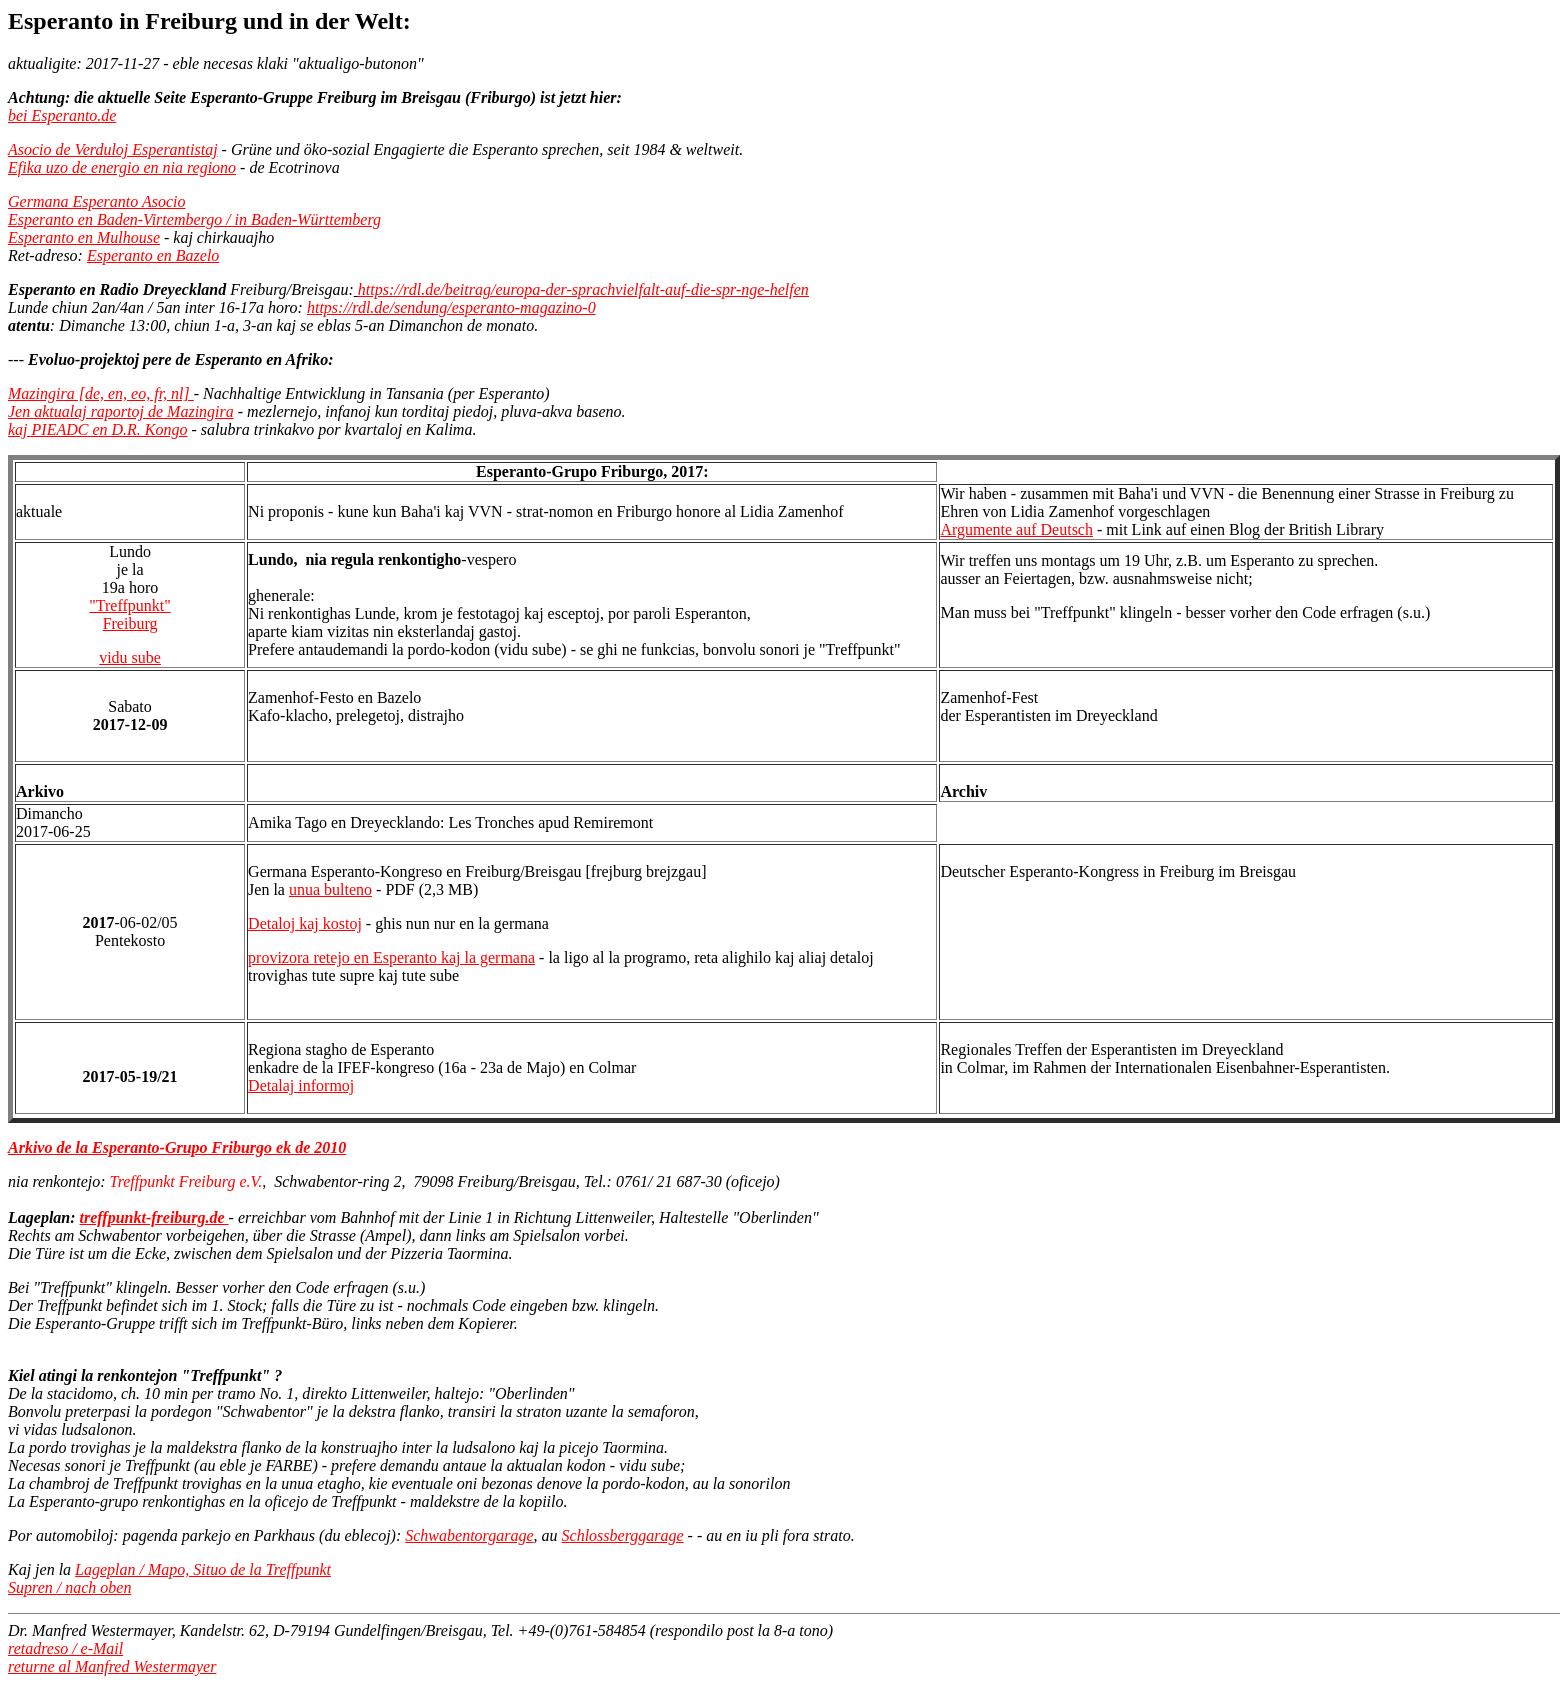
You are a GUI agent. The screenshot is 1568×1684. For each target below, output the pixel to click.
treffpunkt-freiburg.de (154, 1217)
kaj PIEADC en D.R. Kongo (98, 429)
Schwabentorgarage (469, 1535)
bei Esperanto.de (62, 115)
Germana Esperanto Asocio (96, 201)
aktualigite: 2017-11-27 (83, 63)
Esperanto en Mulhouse (84, 237)
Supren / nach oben (69, 1587)
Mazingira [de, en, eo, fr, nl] (101, 393)
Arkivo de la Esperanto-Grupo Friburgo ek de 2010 (177, 1147)
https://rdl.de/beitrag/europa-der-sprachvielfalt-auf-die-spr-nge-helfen (583, 289)
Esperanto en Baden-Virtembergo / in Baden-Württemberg (194, 219)
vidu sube (130, 657)
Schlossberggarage (623, 1535)
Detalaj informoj (301, 1085)
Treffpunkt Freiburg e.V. (186, 1181)
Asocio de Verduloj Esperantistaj (113, 149)
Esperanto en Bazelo (153, 255)
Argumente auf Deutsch (1016, 529)
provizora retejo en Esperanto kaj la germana (391, 957)
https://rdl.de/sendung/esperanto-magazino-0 (451, 307)
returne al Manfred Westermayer (112, 1666)
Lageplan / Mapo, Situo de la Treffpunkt (203, 1569)
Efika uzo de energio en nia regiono (122, 167)
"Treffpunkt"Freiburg (130, 614)
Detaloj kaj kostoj (305, 923)
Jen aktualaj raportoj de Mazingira (121, 411)
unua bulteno (330, 889)
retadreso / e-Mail (65, 1648)
